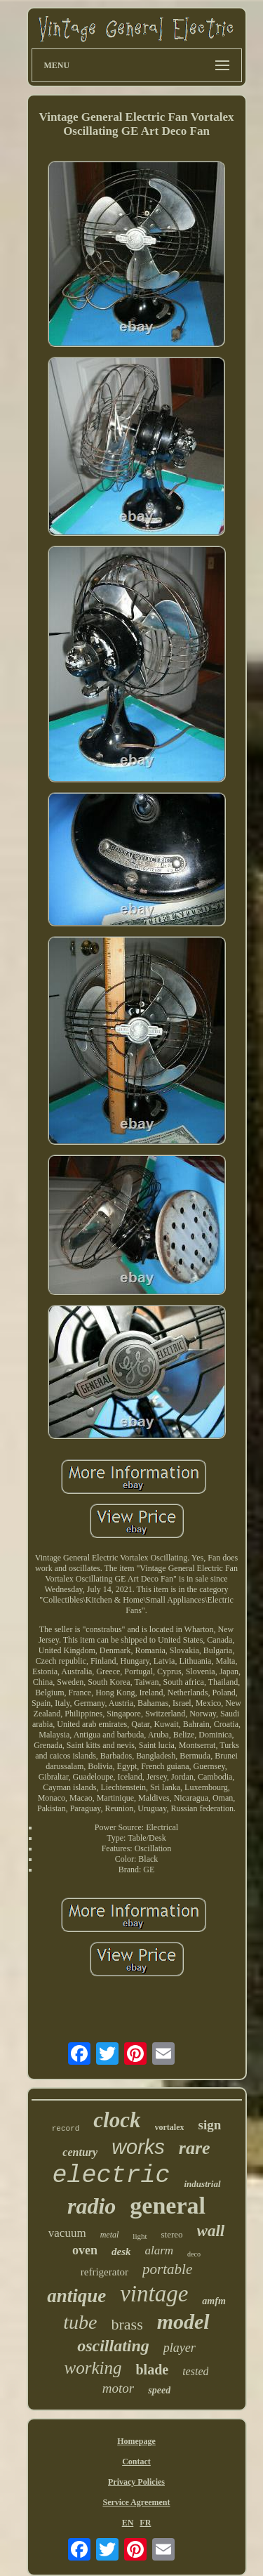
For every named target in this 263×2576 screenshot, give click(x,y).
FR (145, 2523)
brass (127, 2324)
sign (209, 2124)
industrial (202, 2184)
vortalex (169, 2127)
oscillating (113, 2346)
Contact (136, 2461)
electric (111, 2176)
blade (151, 2369)
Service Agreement (136, 2502)
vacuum (67, 2233)
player (179, 2348)
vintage (154, 2293)
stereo (172, 2234)
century (79, 2152)
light (140, 2236)
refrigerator (104, 2272)
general (167, 2206)
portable (167, 2269)
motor (118, 2388)
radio (91, 2206)
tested (195, 2371)
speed (159, 2390)
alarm (158, 2250)
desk (121, 2251)
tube (80, 2322)
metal (109, 2235)
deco (194, 2254)
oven (84, 2250)
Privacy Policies (136, 2482)
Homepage (136, 2441)
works (138, 2147)
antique (76, 2295)
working (93, 2367)
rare (194, 2148)
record (66, 2128)
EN (128, 2523)
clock (116, 2120)
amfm (213, 2301)
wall (211, 2231)
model (183, 2321)
